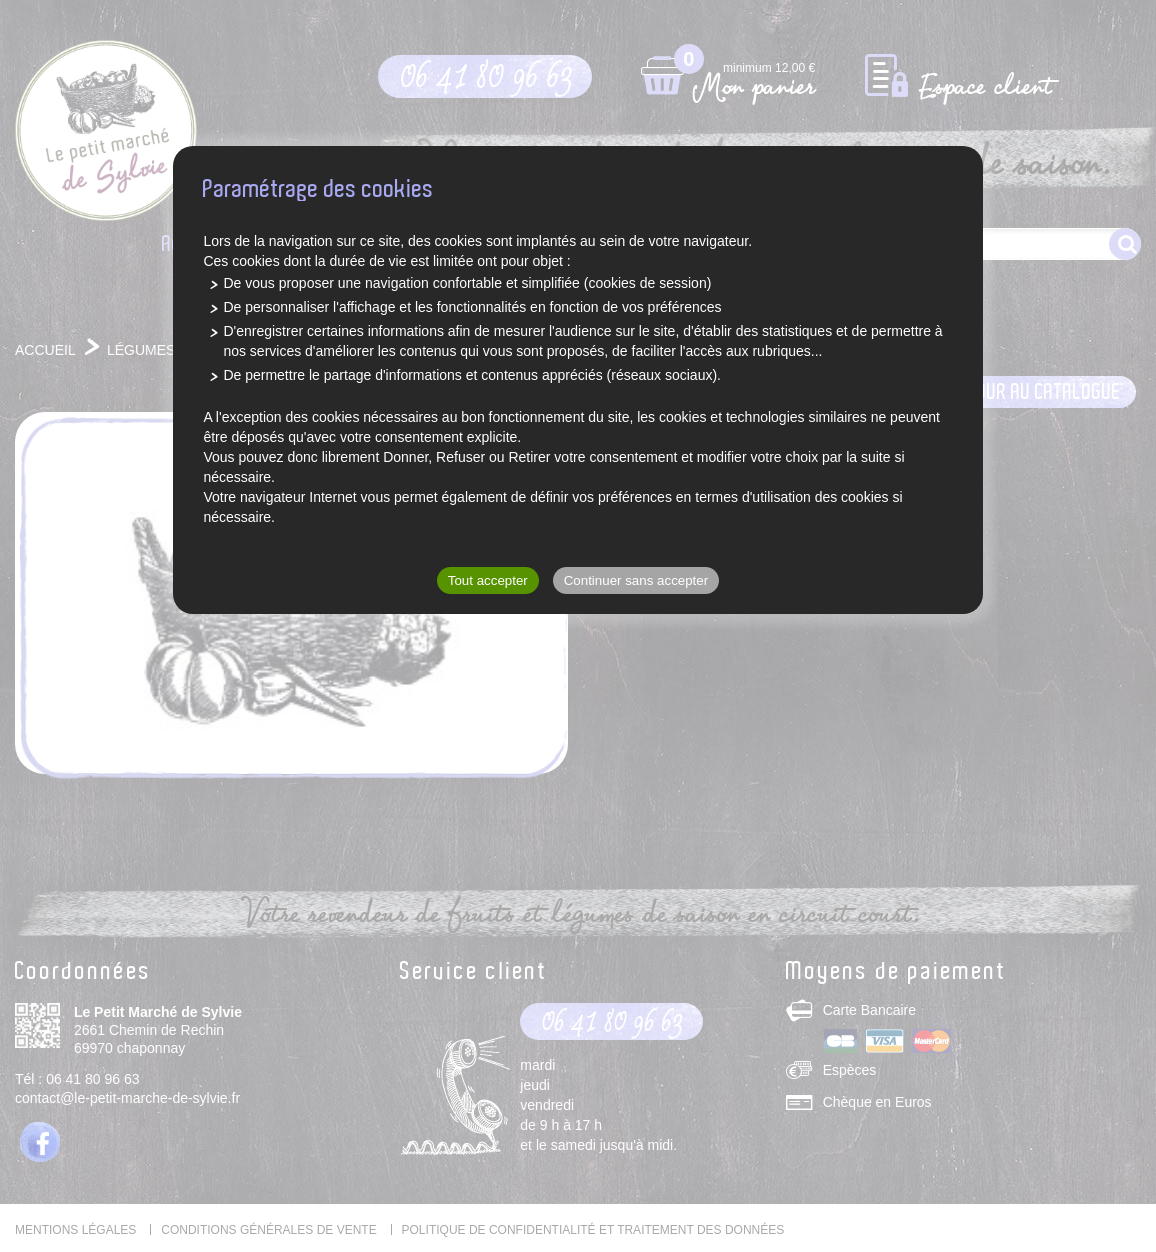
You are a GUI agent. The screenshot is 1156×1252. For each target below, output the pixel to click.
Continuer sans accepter (636, 580)
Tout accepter (488, 580)
